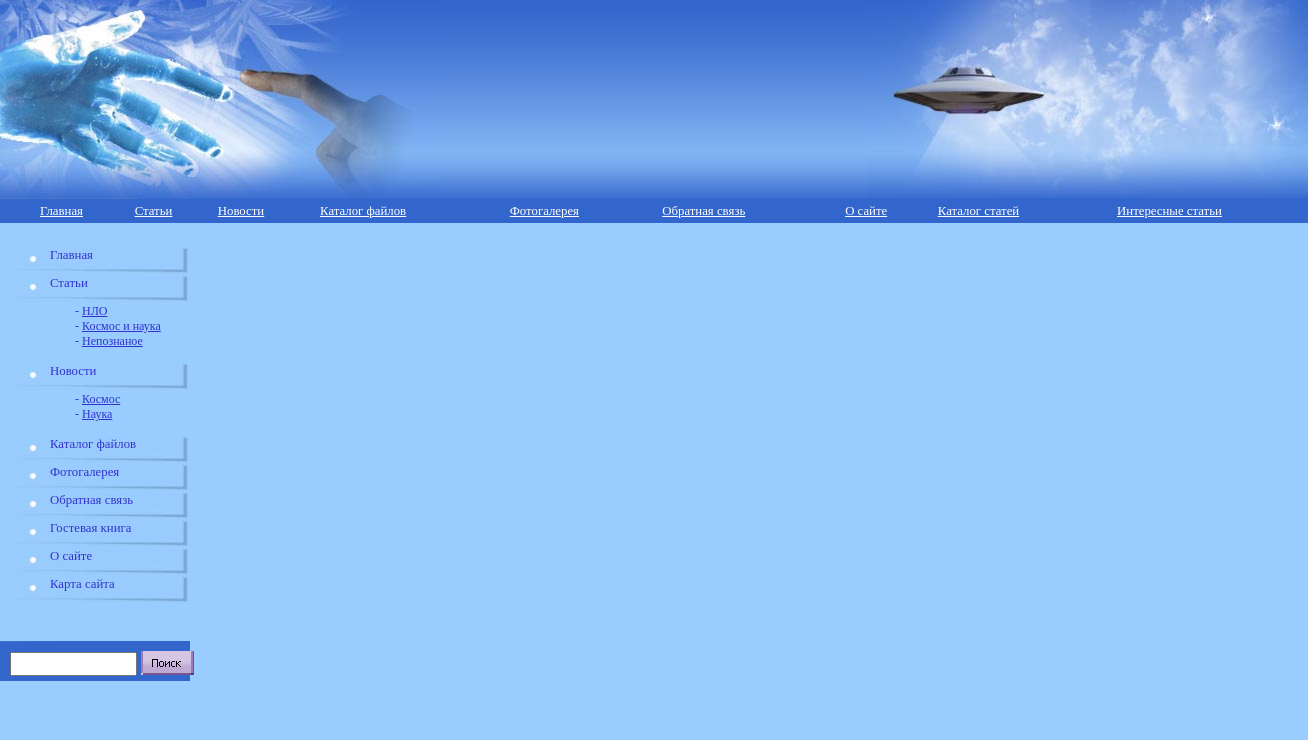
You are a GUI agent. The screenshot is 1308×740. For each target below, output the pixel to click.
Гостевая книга (90, 528)
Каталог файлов (363, 211)
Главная (61, 211)
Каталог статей (978, 211)
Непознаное (112, 341)
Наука (97, 414)
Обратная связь (703, 211)
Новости (241, 211)
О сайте (866, 211)
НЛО (94, 311)
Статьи (154, 211)
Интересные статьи (1169, 211)
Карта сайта (82, 584)
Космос (101, 399)
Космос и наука (121, 326)
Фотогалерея (544, 211)
